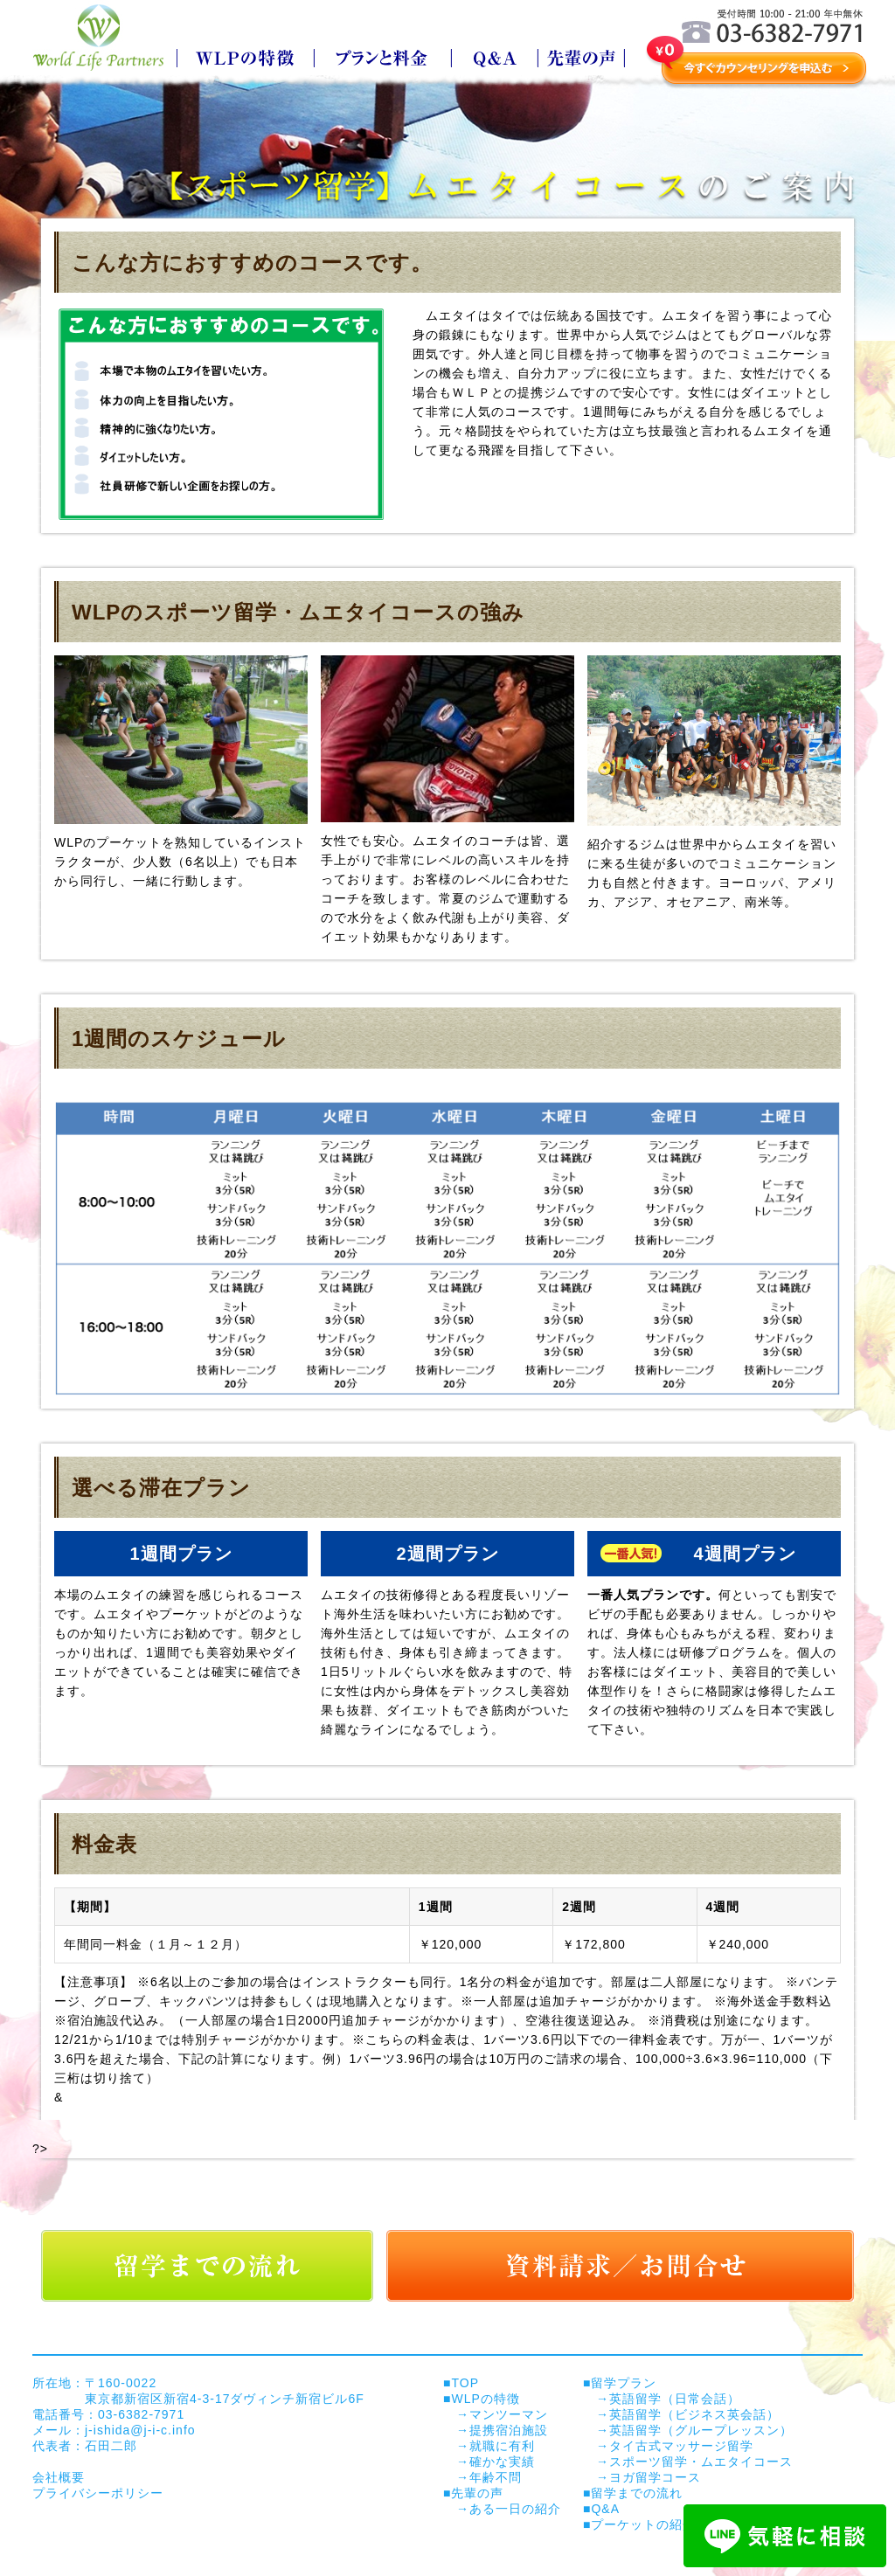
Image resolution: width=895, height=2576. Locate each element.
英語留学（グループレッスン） (701, 2430)
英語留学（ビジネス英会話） (694, 2414)
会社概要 (58, 2477)
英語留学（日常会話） (674, 2399)
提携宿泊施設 (508, 2430)
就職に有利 (502, 2446)
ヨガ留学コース (655, 2477)
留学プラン (623, 2383)
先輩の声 (477, 2493)
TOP (465, 2383)
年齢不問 (495, 2477)
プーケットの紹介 (643, 2524)
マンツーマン (508, 2414)
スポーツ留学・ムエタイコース (701, 2462)
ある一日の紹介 (515, 2509)
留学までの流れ (637, 2493)
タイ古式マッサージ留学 (681, 2446)
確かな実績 (502, 2462)
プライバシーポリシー (97, 2493)
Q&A (605, 2509)
